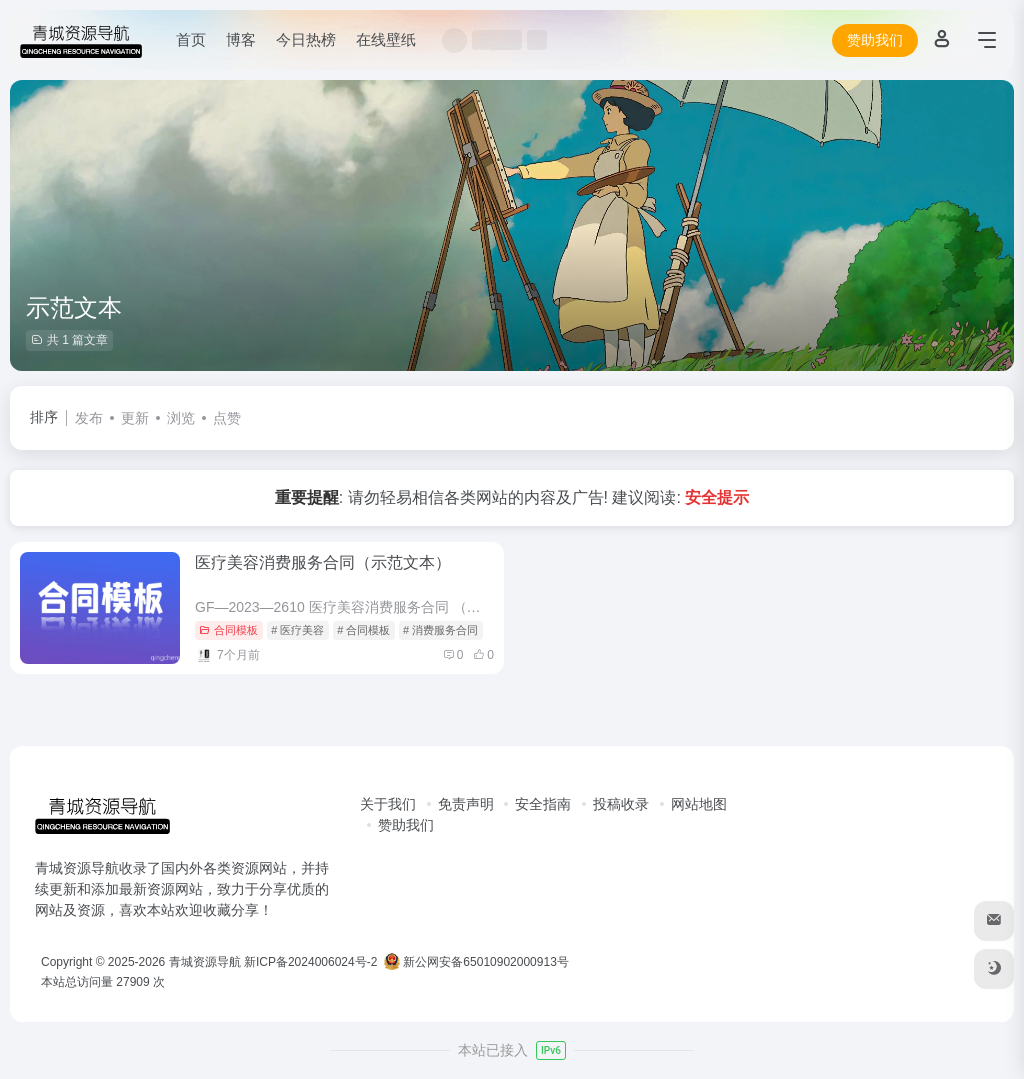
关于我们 (388, 804)
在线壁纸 (386, 39)
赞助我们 (875, 40)
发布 (89, 418)
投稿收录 (621, 804)
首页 (191, 39)
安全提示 (717, 497)
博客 (241, 39)
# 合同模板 (363, 630)
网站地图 (699, 804)
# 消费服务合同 (440, 630)
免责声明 (466, 804)
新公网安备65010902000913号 (478, 962)
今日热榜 (306, 39)
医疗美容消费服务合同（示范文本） (323, 562)
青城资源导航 (205, 962)
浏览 (181, 418)
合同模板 (228, 630)
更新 (135, 418)
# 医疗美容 (297, 630)
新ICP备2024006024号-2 (310, 962)
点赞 (227, 418)
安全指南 (543, 804)
